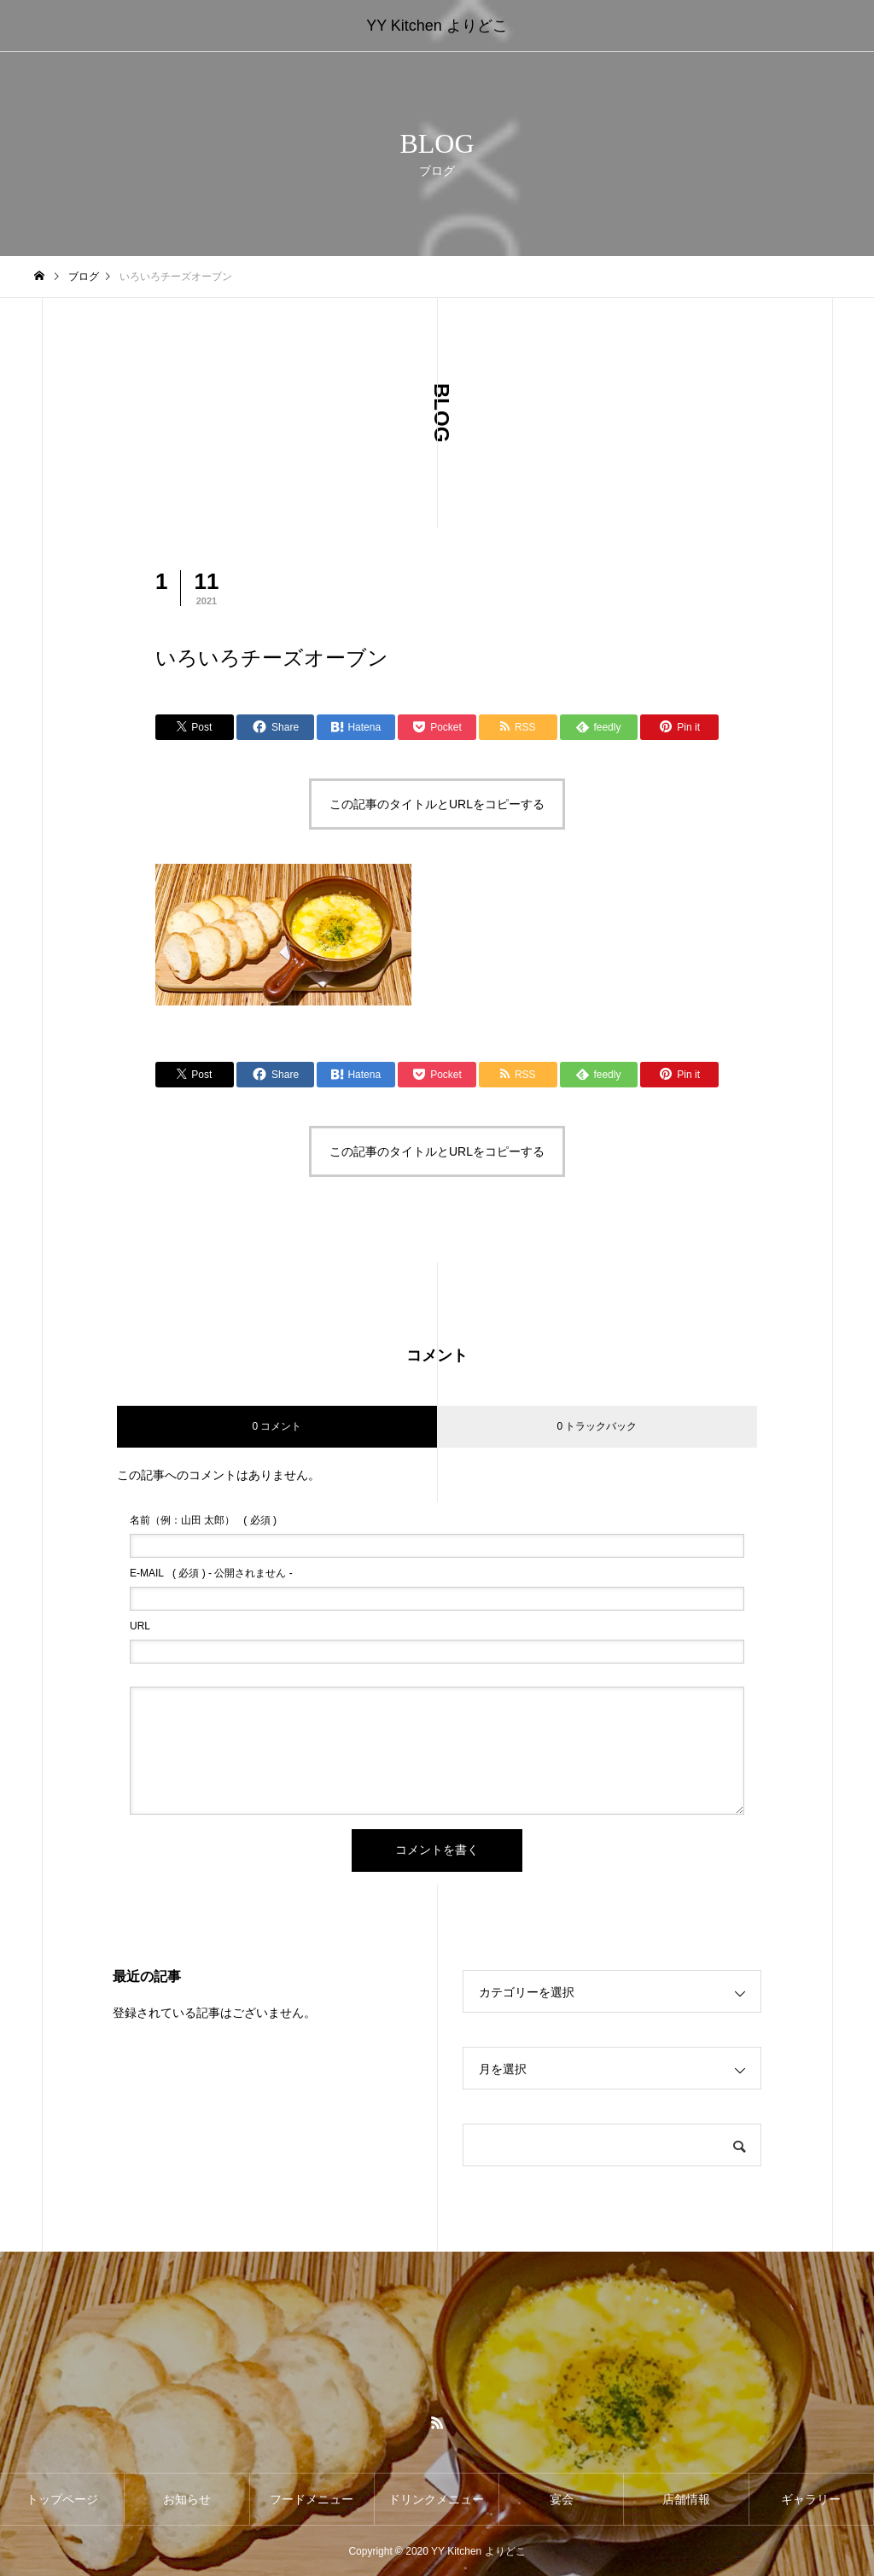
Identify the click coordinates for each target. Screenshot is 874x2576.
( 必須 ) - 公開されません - (211, 1573)
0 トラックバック (596, 1426)
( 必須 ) (203, 1520)
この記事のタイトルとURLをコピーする (437, 804)
